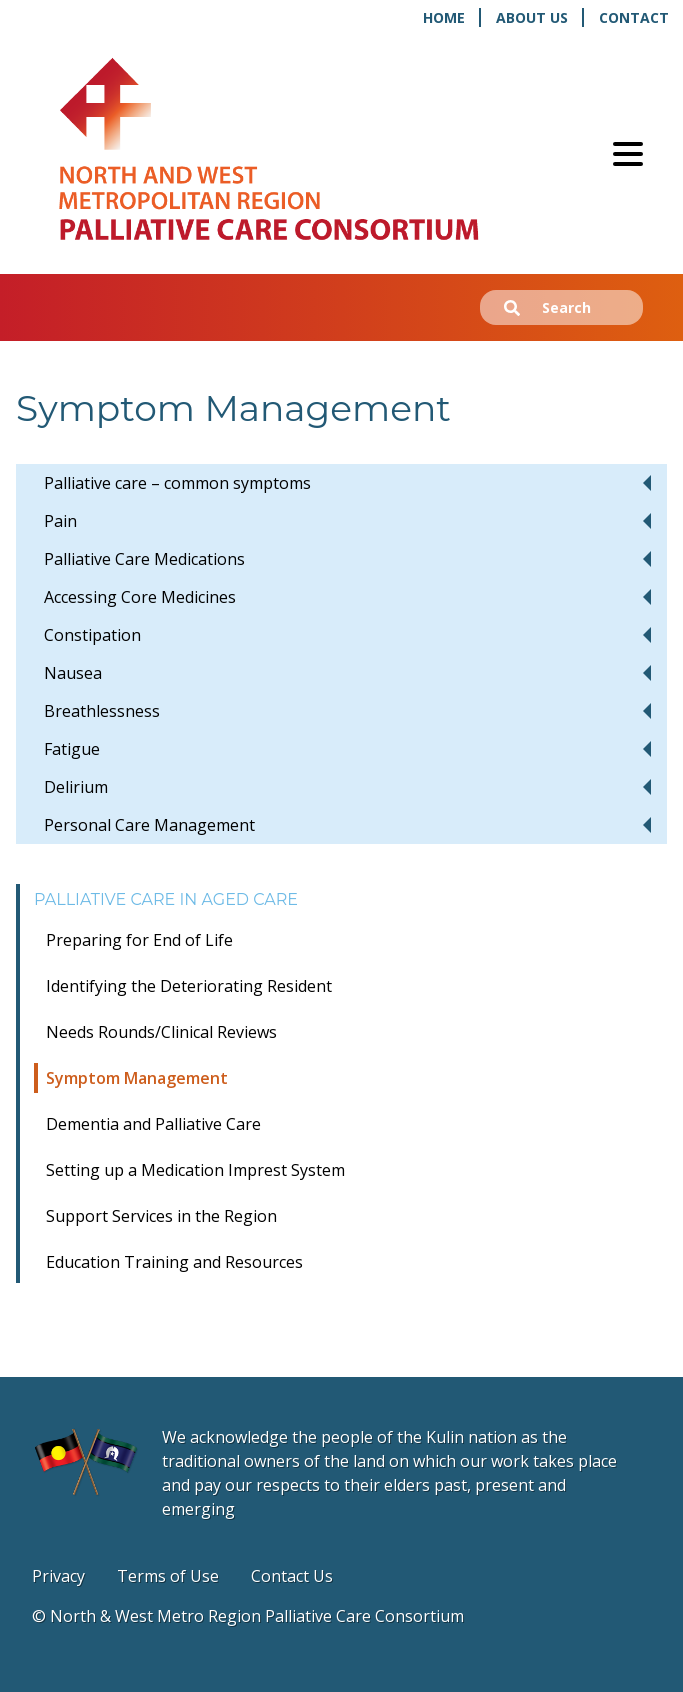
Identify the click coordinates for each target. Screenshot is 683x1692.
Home (444, 17)
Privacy (58, 1576)
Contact (634, 17)
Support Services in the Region (161, 1216)
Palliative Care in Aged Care (166, 899)
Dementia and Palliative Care (153, 1124)
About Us (532, 17)
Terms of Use (168, 1576)
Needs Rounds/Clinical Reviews (161, 1032)
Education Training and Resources (174, 1262)
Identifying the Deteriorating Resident (189, 986)
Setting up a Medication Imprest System (195, 1170)
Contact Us (292, 1576)
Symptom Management (137, 1078)
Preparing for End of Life (139, 940)
